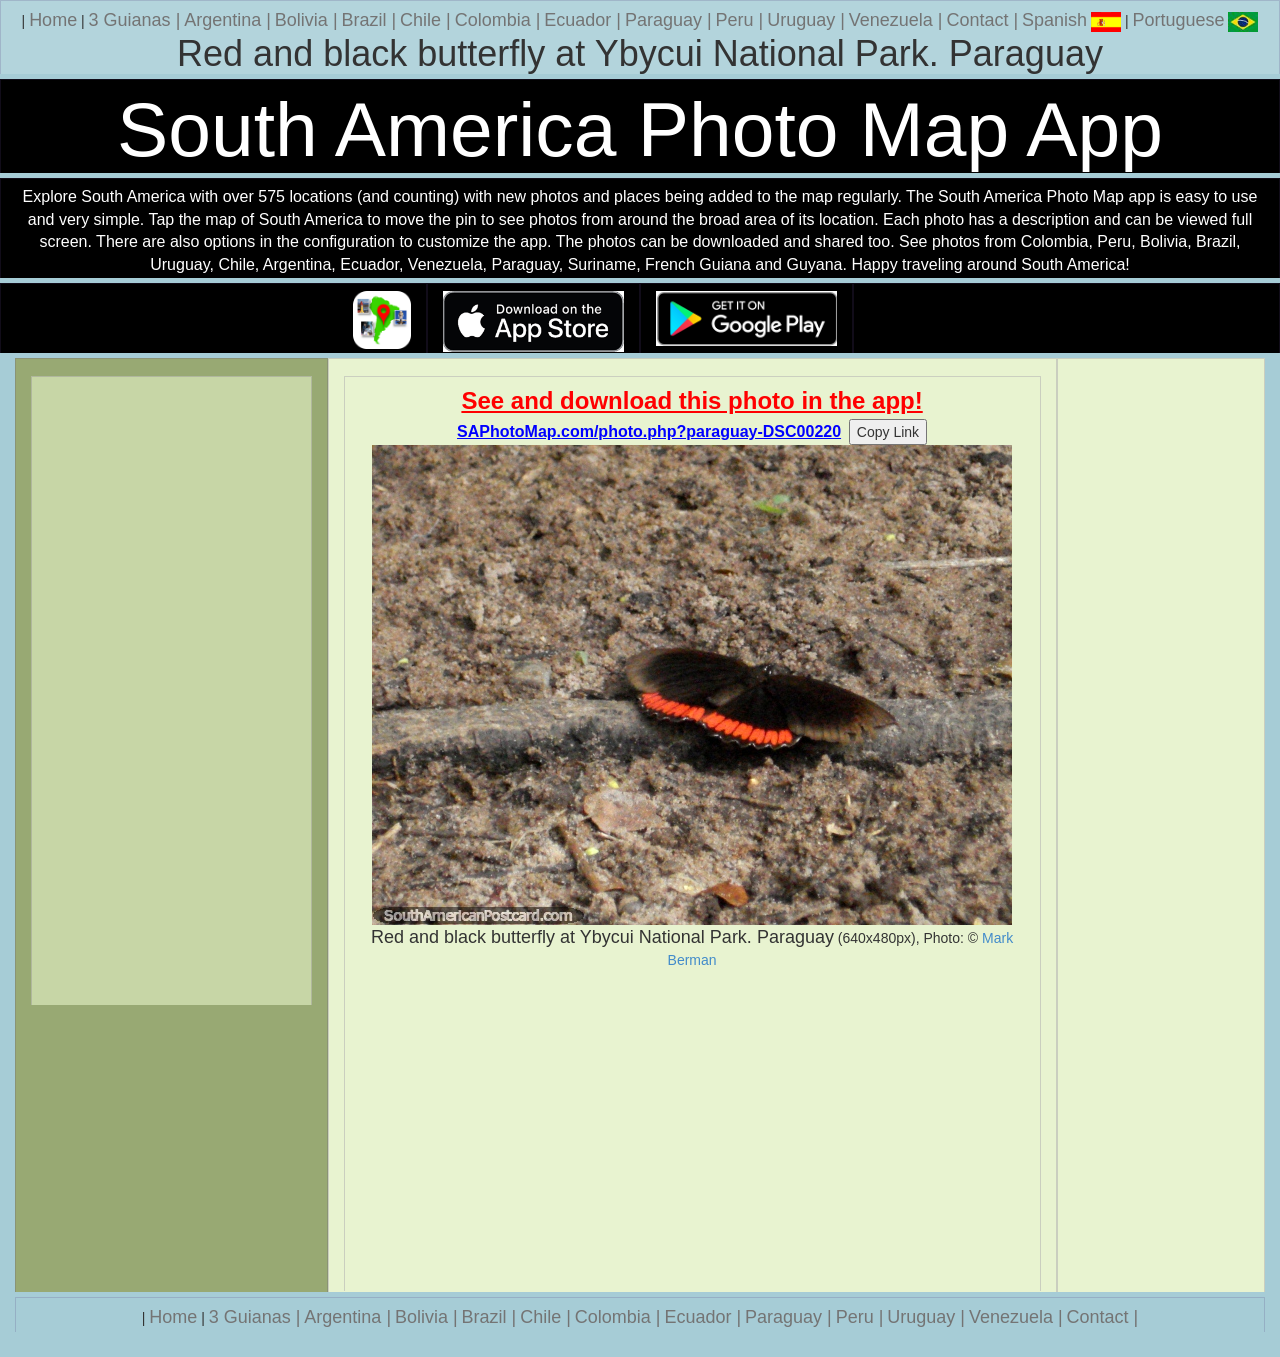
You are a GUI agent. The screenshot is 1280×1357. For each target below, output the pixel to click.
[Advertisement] (692, 1130)
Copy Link (888, 432)
